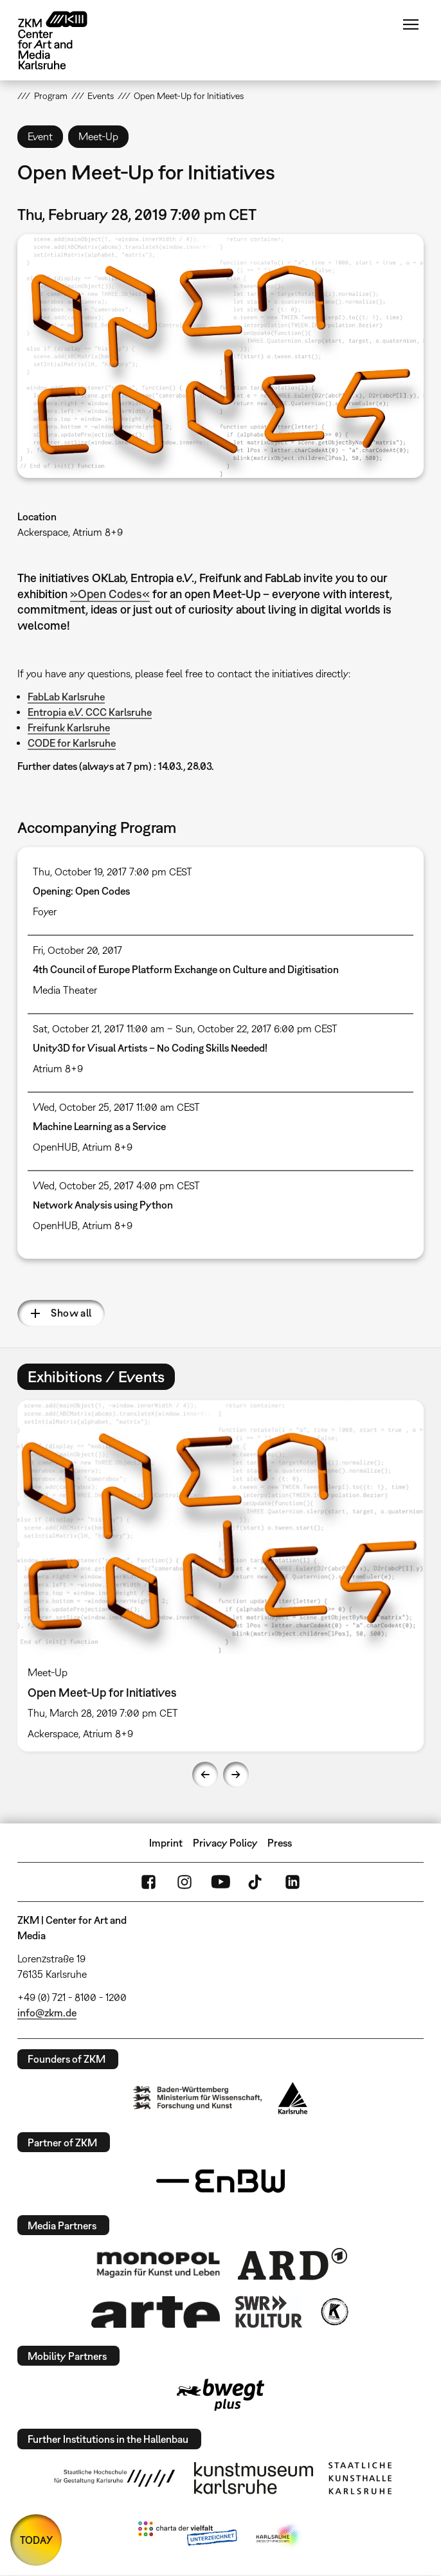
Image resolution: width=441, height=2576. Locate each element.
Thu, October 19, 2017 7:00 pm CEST (112, 871)
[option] (220, 1575)
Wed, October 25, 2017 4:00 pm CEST (116, 1185)
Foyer (45, 911)
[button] (220, 355)
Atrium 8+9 (58, 1068)
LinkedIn (292, 1882)
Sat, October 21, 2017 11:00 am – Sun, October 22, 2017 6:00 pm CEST (185, 1028)
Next (236, 1774)
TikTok (256, 1882)
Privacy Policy (225, 1843)
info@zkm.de (46, 2012)
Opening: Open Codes (81, 891)
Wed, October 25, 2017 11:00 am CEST (116, 1107)
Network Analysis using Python (103, 1204)
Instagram (184, 1882)
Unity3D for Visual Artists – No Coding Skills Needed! (150, 1048)
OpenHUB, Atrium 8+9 (82, 1147)
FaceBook (148, 1882)
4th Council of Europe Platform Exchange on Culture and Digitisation (186, 969)
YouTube (220, 1882)
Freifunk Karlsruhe (69, 727)
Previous (205, 1774)
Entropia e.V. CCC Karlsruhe (90, 712)
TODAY (36, 2540)
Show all (71, 1313)
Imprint (166, 1843)
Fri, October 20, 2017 (77, 950)
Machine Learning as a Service (99, 1126)
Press (279, 1843)
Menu (411, 24)
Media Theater (65, 990)
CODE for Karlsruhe (72, 743)
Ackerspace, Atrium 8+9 (70, 532)
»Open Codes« (110, 594)
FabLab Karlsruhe (66, 696)
